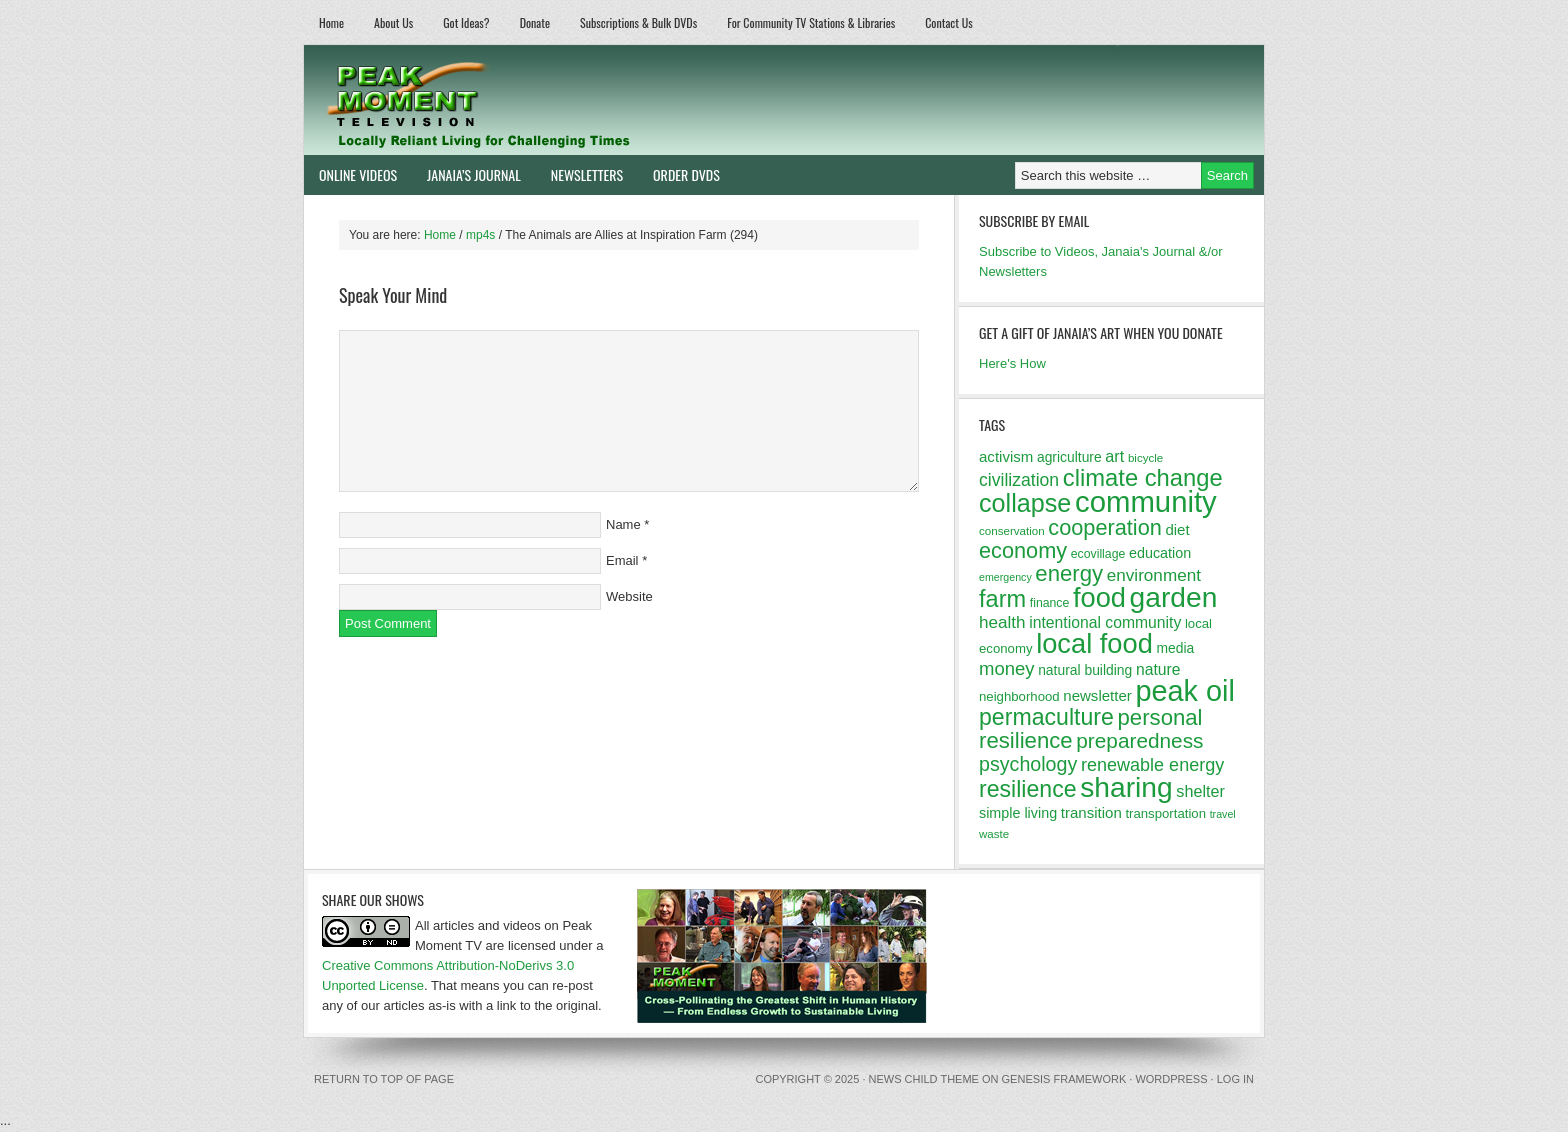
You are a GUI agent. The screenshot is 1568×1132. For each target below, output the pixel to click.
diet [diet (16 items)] (1177, 529)
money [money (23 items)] (1007, 668)
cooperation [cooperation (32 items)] (1105, 527)
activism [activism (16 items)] (1006, 456)
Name (623, 524)
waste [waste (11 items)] (994, 834)
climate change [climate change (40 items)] (1143, 477)
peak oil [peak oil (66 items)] (1184, 691)
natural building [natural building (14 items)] (1085, 670)
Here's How (1012, 363)
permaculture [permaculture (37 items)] (1046, 717)
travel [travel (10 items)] (1223, 814)
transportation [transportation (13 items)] (1165, 813)
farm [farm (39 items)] (1002, 599)
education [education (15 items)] (1160, 553)
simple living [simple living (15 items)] (1018, 813)
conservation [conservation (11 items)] (1012, 531)
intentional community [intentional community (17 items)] (1105, 622)
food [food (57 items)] (1099, 597)
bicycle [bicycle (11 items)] (1145, 458)
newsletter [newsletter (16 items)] (1097, 695)
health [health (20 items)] (1002, 622)
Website (629, 596)
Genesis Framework (1064, 1079)
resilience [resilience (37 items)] (1028, 789)
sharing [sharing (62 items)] (1126, 787)
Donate (535, 22)
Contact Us (949, 22)
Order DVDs (679, 174)
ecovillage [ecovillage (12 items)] (1098, 554)
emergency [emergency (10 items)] (1005, 577)
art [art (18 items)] (1114, 456)
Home (331, 22)
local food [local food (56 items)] (1094, 643)
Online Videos (350, 174)
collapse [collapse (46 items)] (1025, 503)
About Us (393, 22)
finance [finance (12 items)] (1050, 603)
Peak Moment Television (536, 100)
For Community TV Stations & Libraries (811, 22)
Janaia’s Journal (466, 174)
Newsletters (587, 174)
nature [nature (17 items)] (1158, 669)
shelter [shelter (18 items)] (1200, 791)
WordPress (1171, 1079)
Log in (1235, 1079)
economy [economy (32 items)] (1023, 550)
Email (622, 560)
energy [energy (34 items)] (1069, 573)
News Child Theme (924, 1079)
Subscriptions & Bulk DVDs (638, 22)
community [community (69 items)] (1146, 501)
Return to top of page (384, 1079)
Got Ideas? (466, 22)
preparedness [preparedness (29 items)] (1139, 740)
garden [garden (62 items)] (1174, 597)
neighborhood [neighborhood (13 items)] (1019, 696)
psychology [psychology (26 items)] (1028, 764)
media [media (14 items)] (1175, 648)
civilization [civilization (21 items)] (1019, 480)
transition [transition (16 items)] (1091, 812)
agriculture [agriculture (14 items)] (1069, 457)
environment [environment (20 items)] (1154, 575)
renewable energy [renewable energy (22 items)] (1152, 765)
